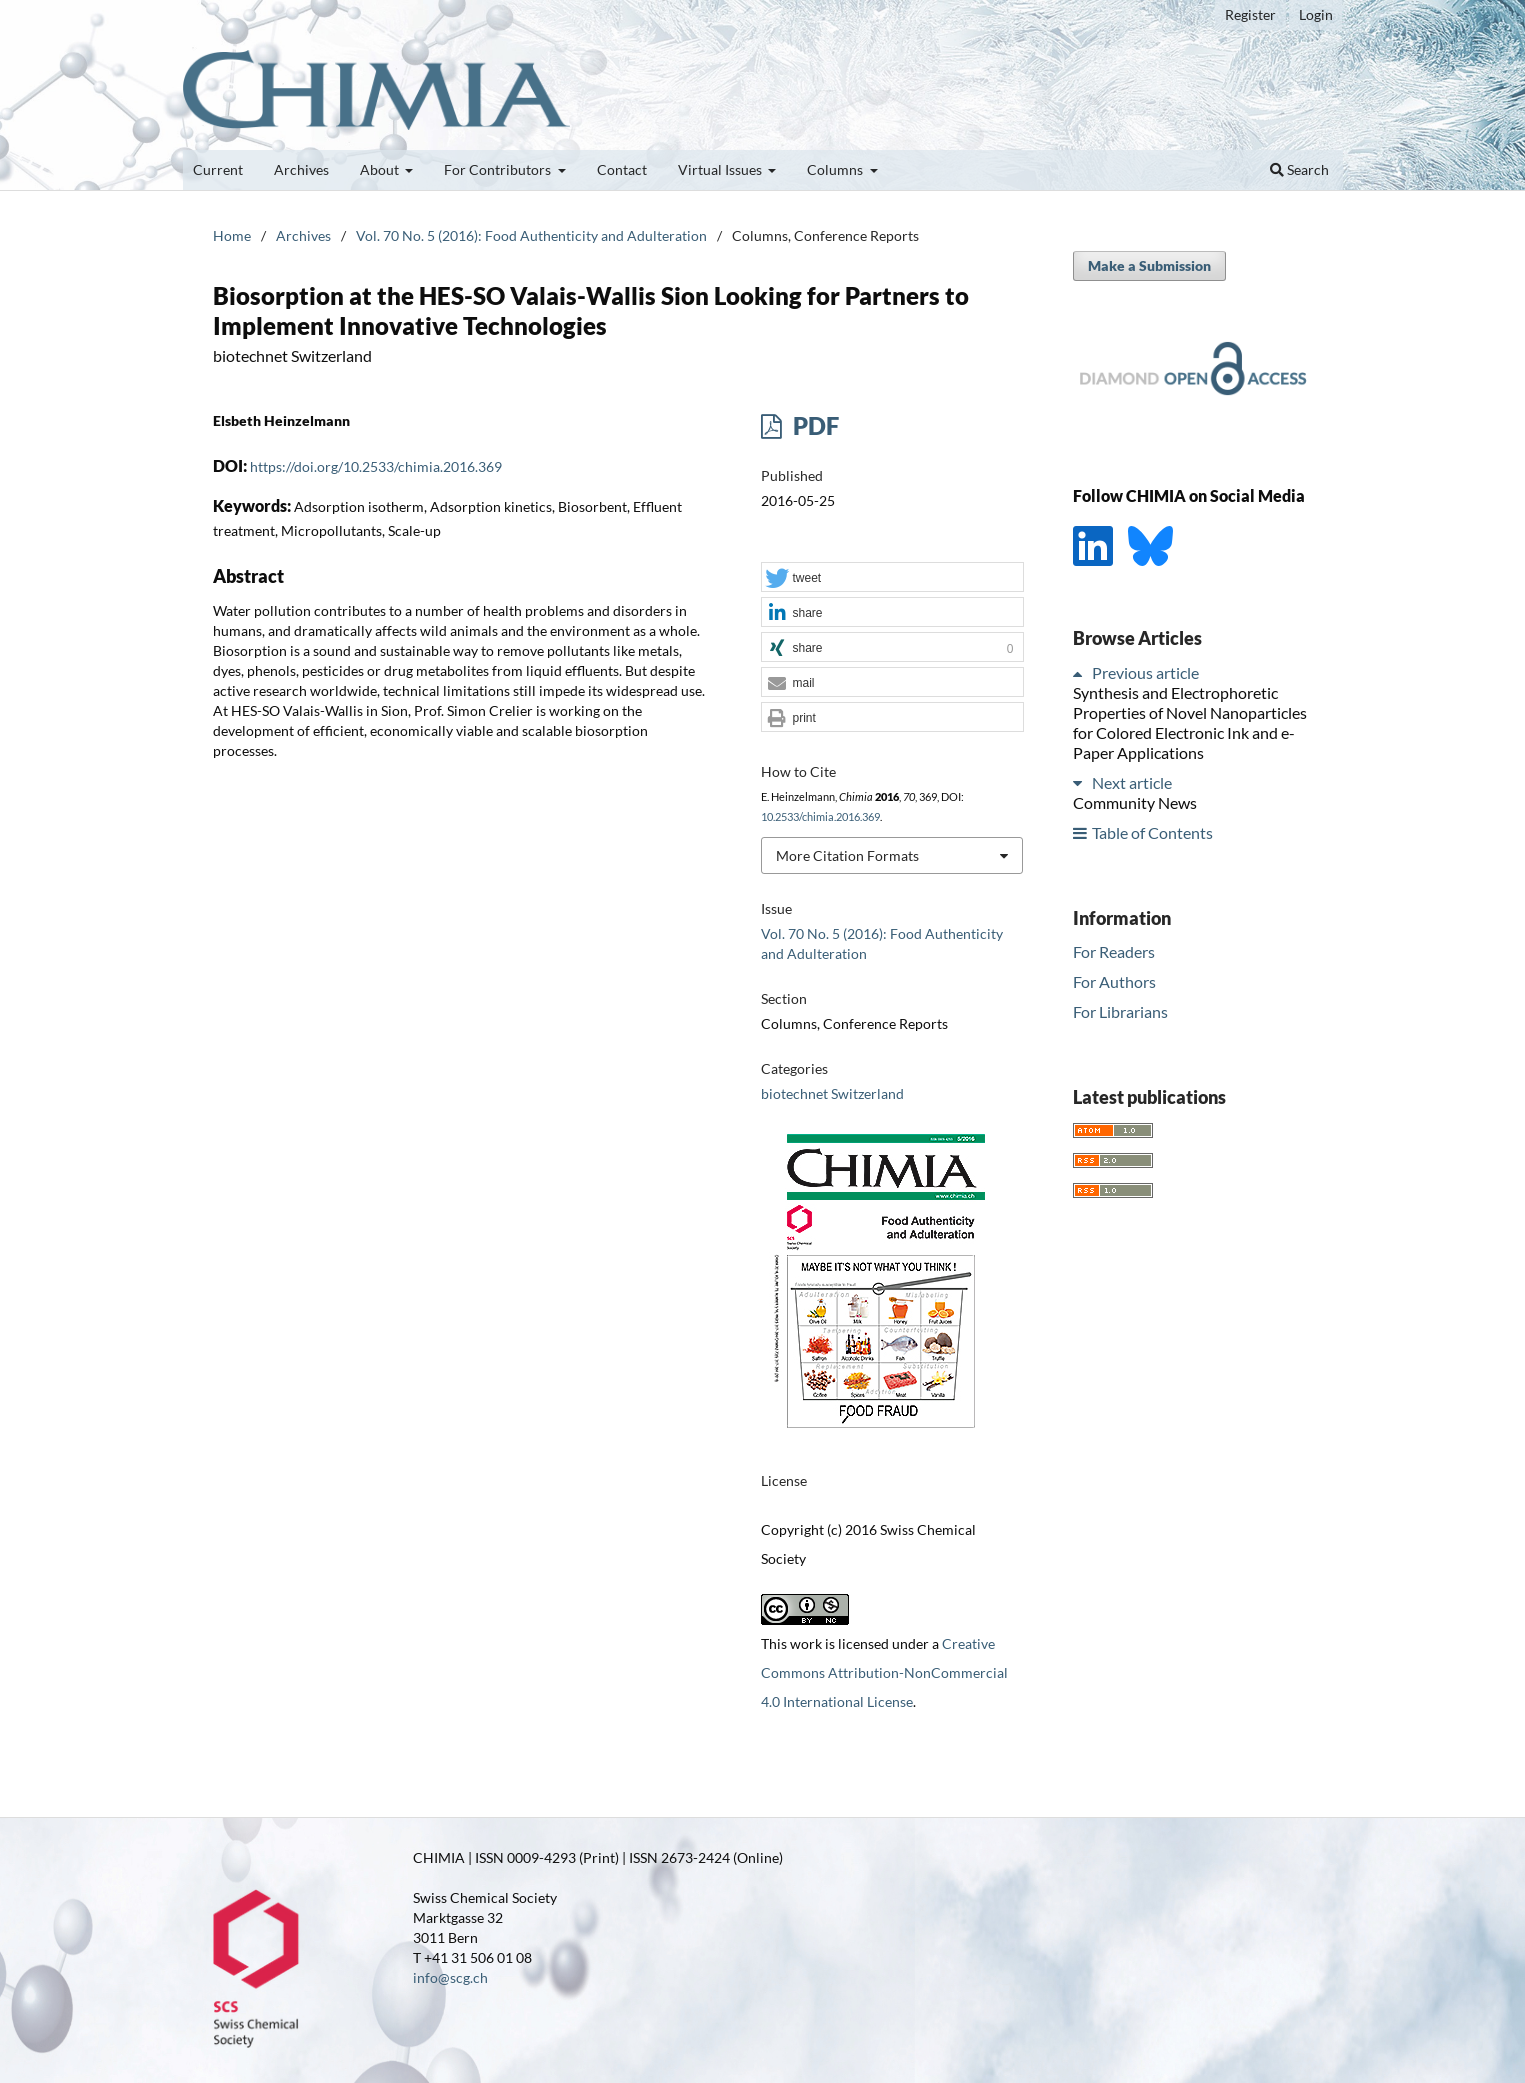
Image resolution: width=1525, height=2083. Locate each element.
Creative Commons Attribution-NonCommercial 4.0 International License (884, 1672)
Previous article (1145, 672)
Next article (1132, 782)
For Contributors (499, 169)
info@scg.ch (450, 1977)
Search (1299, 169)
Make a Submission (1149, 265)
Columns (836, 169)
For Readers (1114, 951)
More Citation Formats (847, 855)
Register (1250, 14)
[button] (892, 578)
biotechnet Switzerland (832, 1093)
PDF (813, 425)
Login (1316, 14)
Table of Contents (1152, 832)
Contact (622, 169)
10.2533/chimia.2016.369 (820, 817)
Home (232, 235)
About (381, 169)
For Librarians (1120, 1011)
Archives (301, 169)
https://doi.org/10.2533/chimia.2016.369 (376, 466)
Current (218, 169)
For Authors (1114, 981)
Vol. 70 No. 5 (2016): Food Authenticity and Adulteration (531, 235)
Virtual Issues (721, 169)
